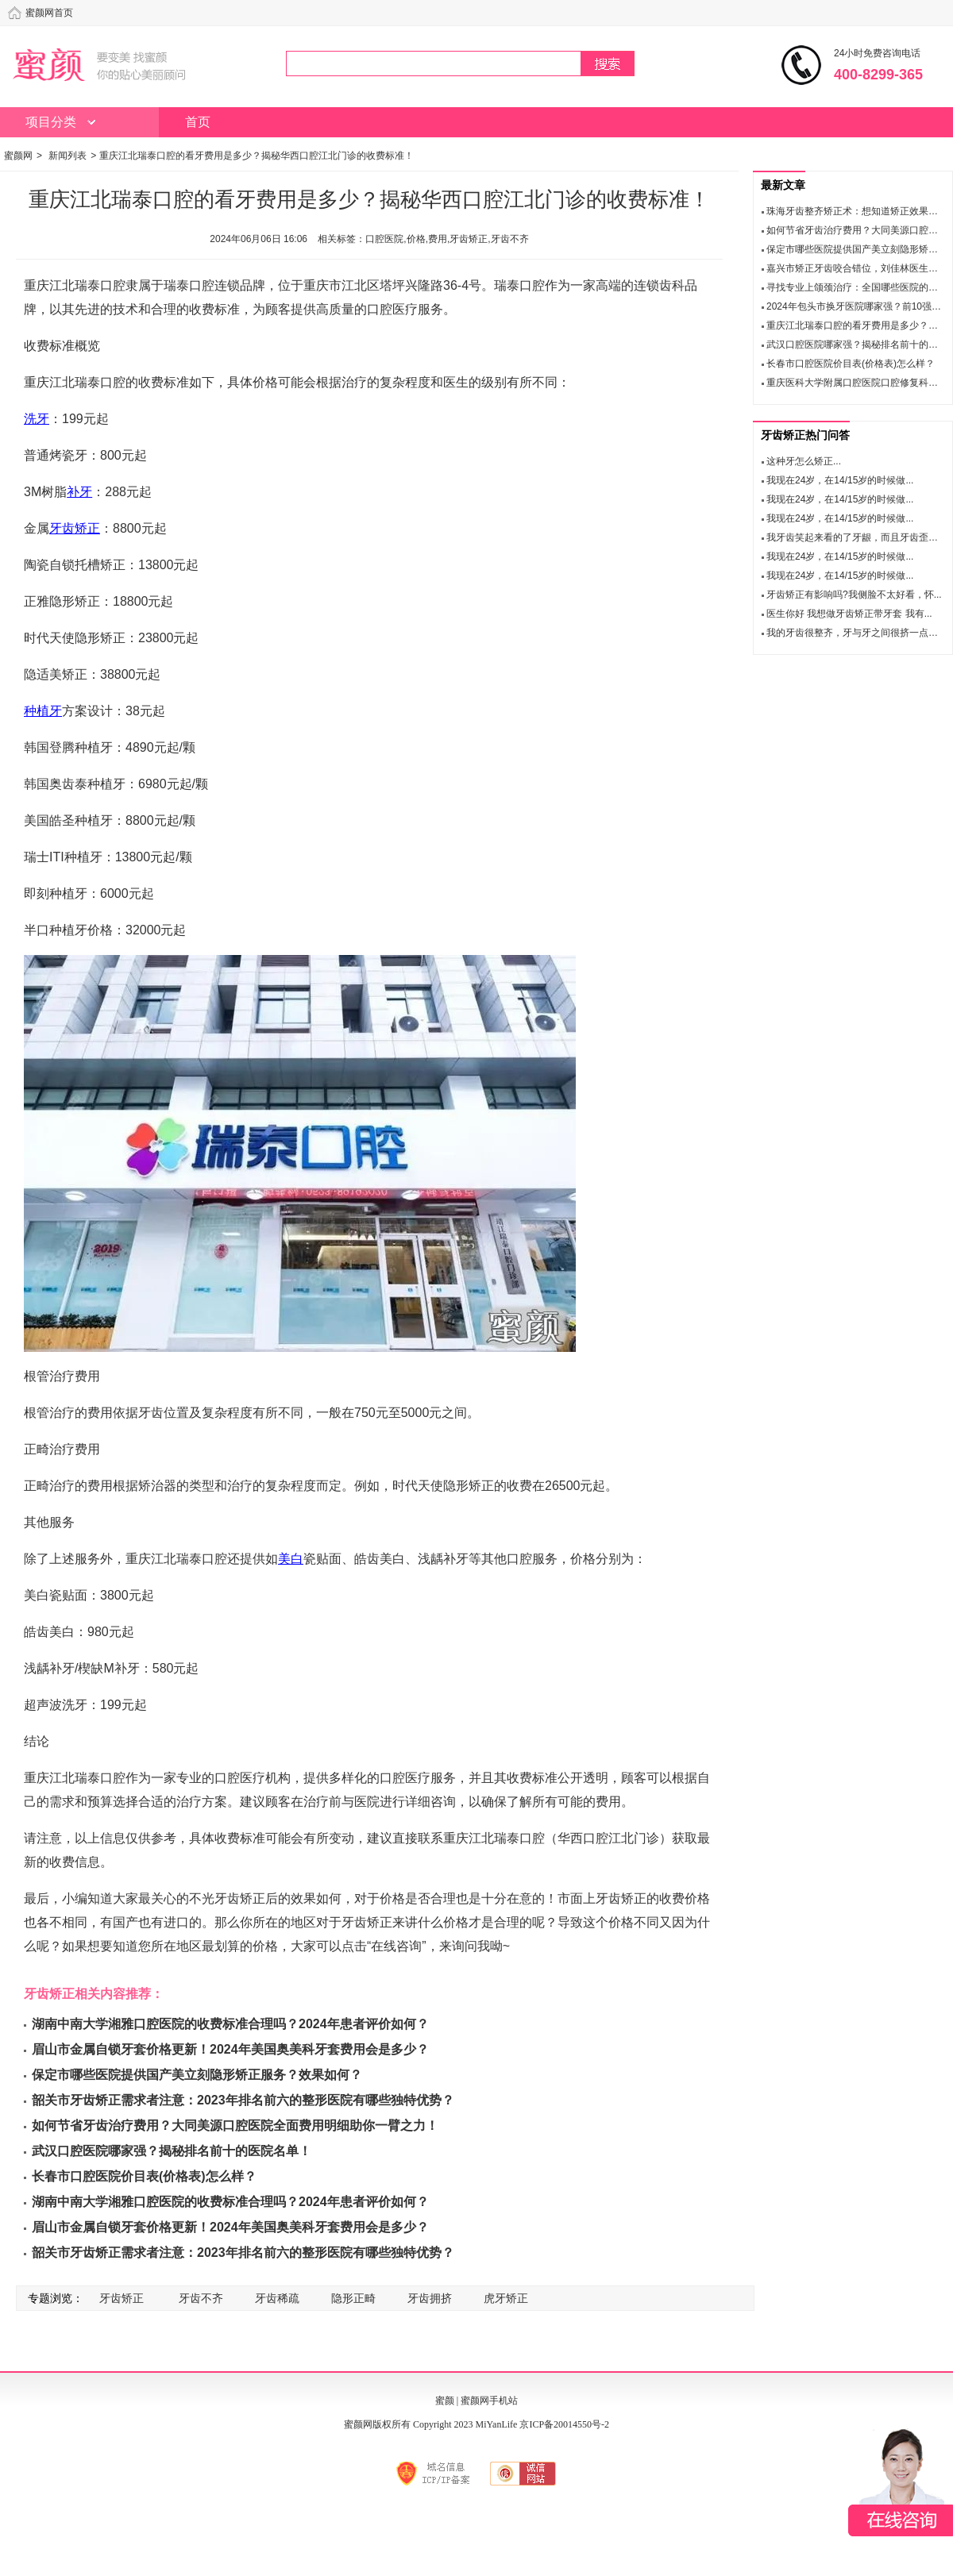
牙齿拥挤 (429, 2298)
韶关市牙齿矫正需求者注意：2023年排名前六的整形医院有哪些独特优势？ (243, 2100)
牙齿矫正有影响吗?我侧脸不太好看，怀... (854, 594)
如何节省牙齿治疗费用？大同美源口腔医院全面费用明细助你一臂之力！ (235, 2125)
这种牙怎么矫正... (803, 461)
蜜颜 (444, 2400)
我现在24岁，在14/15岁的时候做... (839, 480)
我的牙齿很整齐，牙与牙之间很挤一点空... (856, 632)
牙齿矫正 (74, 528)
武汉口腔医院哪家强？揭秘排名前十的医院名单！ (171, 2151)
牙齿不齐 (201, 2298)
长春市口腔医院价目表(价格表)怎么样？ (144, 2176)
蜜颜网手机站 (489, 2400)
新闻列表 (67, 155)
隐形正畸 (353, 2298)
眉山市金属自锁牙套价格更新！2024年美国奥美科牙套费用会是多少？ (230, 2049)
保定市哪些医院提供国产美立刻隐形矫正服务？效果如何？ (197, 2074)
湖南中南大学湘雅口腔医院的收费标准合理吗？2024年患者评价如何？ (230, 2024)
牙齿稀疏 (277, 2298)
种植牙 (43, 711)
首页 (197, 122)
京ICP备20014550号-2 (564, 2424)
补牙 (79, 492)
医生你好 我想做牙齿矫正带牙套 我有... (849, 613)
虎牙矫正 (506, 2298)
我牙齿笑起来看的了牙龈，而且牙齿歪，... (856, 537)
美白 (290, 1558)
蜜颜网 (18, 155)
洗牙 (36, 418)
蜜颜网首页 (49, 12)
